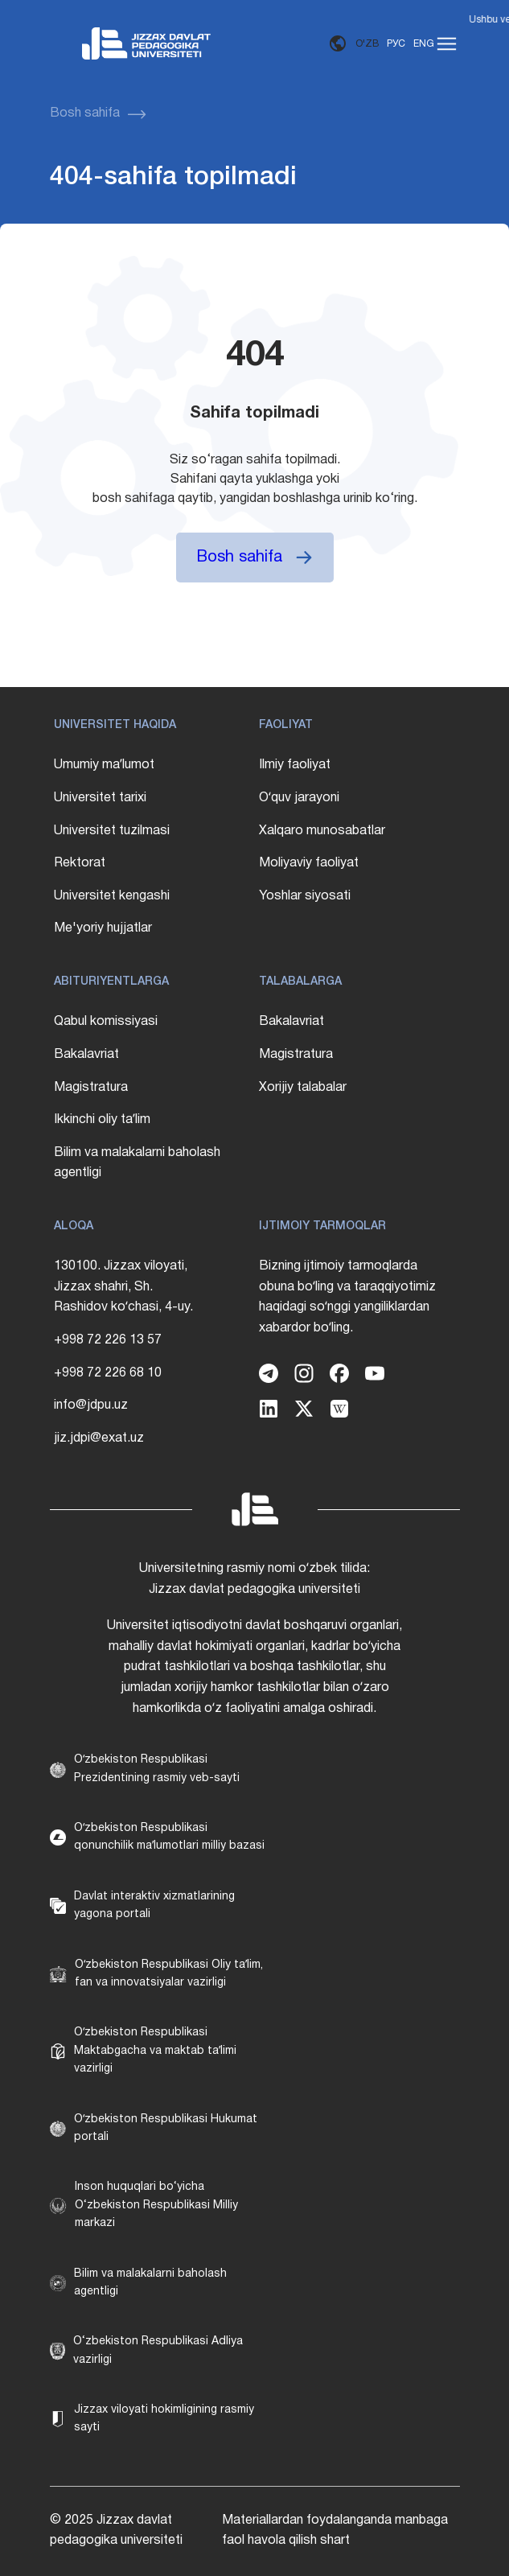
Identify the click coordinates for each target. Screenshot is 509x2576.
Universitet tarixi (100, 798)
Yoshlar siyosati (305, 896)
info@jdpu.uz (91, 1405)
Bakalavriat (86, 1054)
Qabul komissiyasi (106, 1021)
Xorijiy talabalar (303, 1087)
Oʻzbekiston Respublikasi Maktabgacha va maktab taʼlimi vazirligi (155, 2050)
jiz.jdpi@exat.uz (99, 1438)
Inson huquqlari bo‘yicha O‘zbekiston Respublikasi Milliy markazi (156, 2205)
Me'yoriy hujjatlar (103, 928)
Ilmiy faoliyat (294, 765)
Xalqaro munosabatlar (322, 831)
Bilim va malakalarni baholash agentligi (137, 1163)
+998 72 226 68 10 (108, 1373)
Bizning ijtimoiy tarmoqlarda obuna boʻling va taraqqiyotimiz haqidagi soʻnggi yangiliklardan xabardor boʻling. (347, 1297)
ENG (423, 43)
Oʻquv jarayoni (299, 798)
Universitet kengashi (112, 896)
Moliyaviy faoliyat (309, 863)
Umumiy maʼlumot (104, 765)
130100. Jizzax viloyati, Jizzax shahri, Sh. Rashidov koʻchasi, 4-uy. (123, 1287)
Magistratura (91, 1087)
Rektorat (79, 863)
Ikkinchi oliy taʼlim (102, 1119)
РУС (396, 43)
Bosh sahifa (85, 113)
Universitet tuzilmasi (112, 831)
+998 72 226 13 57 (108, 1340)
